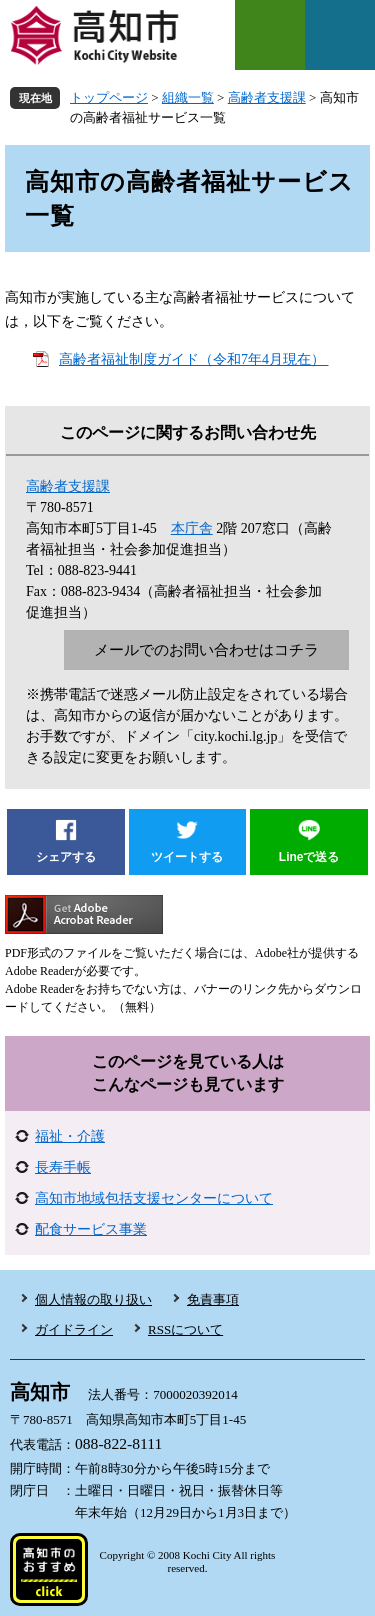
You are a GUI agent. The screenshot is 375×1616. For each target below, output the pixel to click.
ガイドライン (74, 1329)
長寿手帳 (63, 1167)
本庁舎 (192, 528)
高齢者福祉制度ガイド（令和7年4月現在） (194, 359)
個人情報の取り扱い (93, 1299)
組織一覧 (188, 97)
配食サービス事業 (91, 1229)
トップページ (109, 97)
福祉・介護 (70, 1136)
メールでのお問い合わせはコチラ (206, 650)
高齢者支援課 (267, 97)
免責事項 (213, 1299)
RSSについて (185, 1329)
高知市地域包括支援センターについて (154, 1198)
